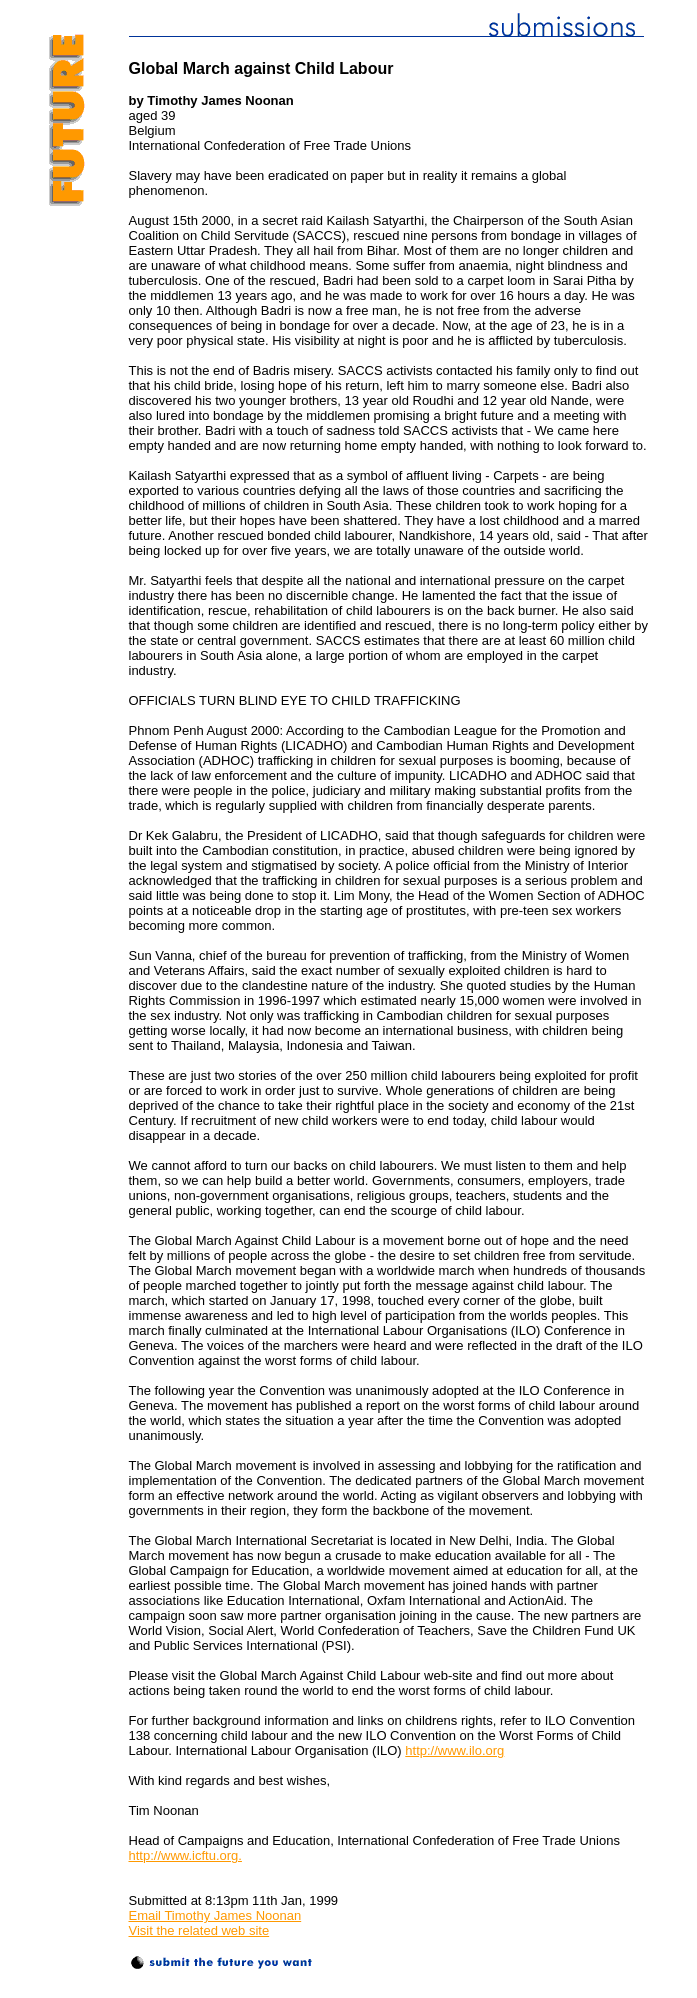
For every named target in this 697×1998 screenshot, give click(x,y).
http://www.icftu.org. (185, 1855)
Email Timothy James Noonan (215, 1915)
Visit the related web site (199, 1930)
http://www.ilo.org (454, 1750)
